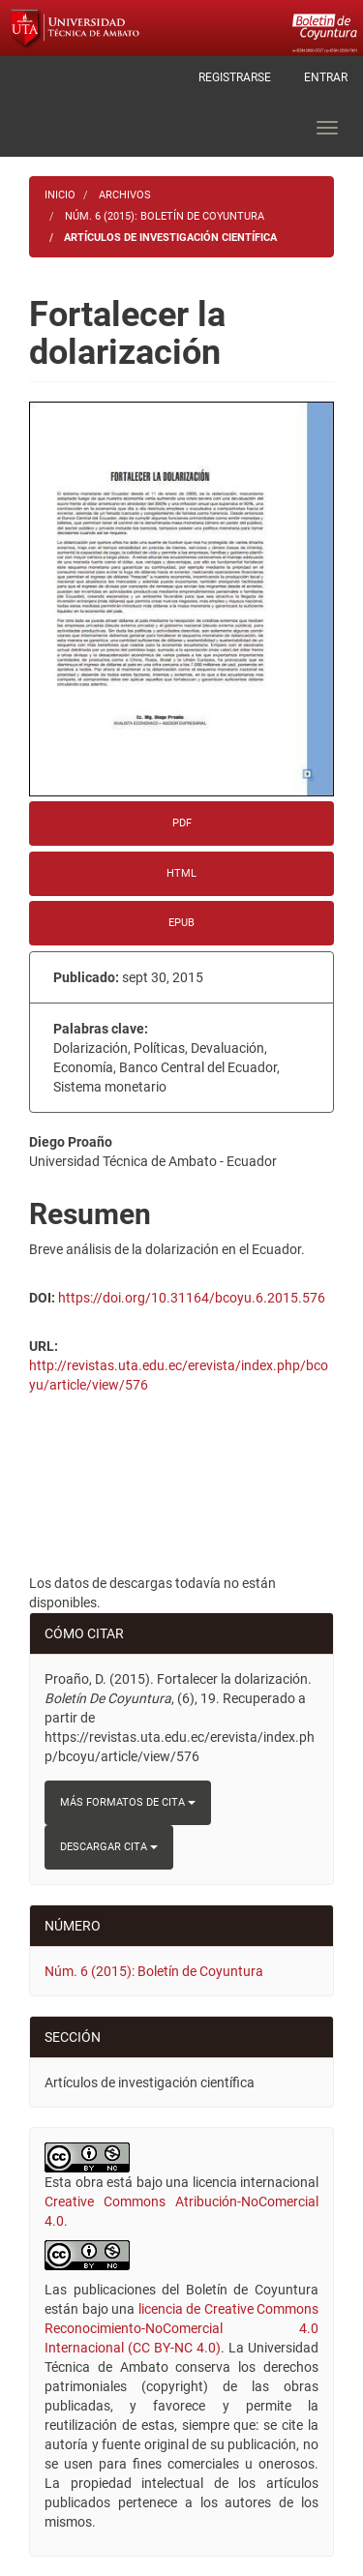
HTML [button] (181, 873)
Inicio (60, 195)
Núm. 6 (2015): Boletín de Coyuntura (164, 216)
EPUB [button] (181, 922)
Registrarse (234, 77)
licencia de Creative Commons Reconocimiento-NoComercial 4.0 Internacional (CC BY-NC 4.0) (181, 2328)
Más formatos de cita (128, 1802)
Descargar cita (109, 1847)
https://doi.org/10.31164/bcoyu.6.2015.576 (191, 1297)
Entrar (326, 77)
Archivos (125, 195)
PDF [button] (182, 823)
